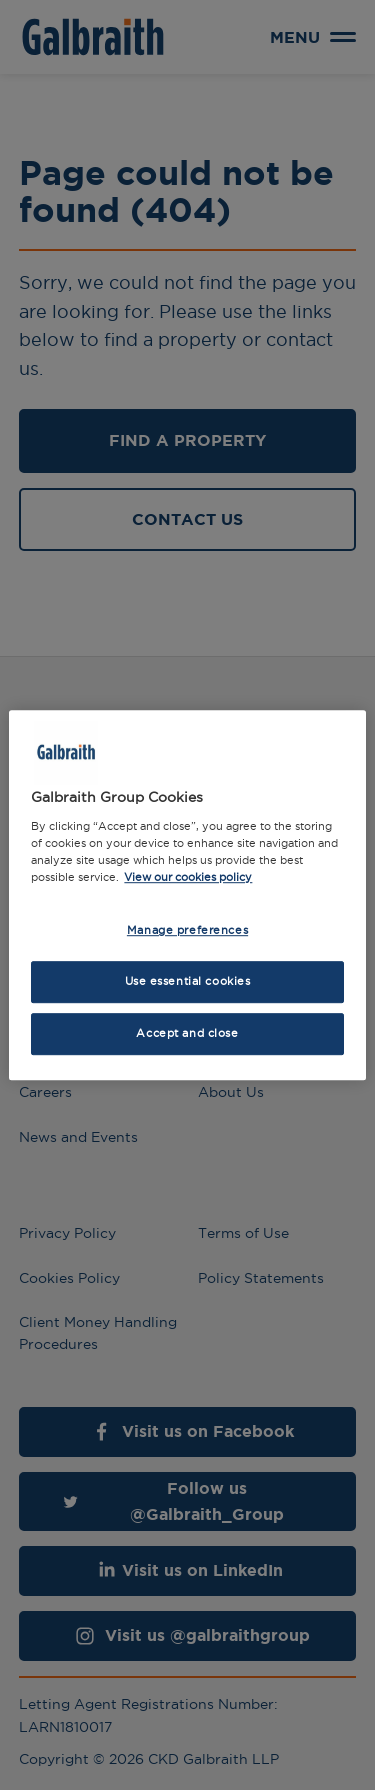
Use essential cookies (188, 981)
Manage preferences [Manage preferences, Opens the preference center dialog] (187, 930)
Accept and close (187, 1033)
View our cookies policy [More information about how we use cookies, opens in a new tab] (188, 877)
